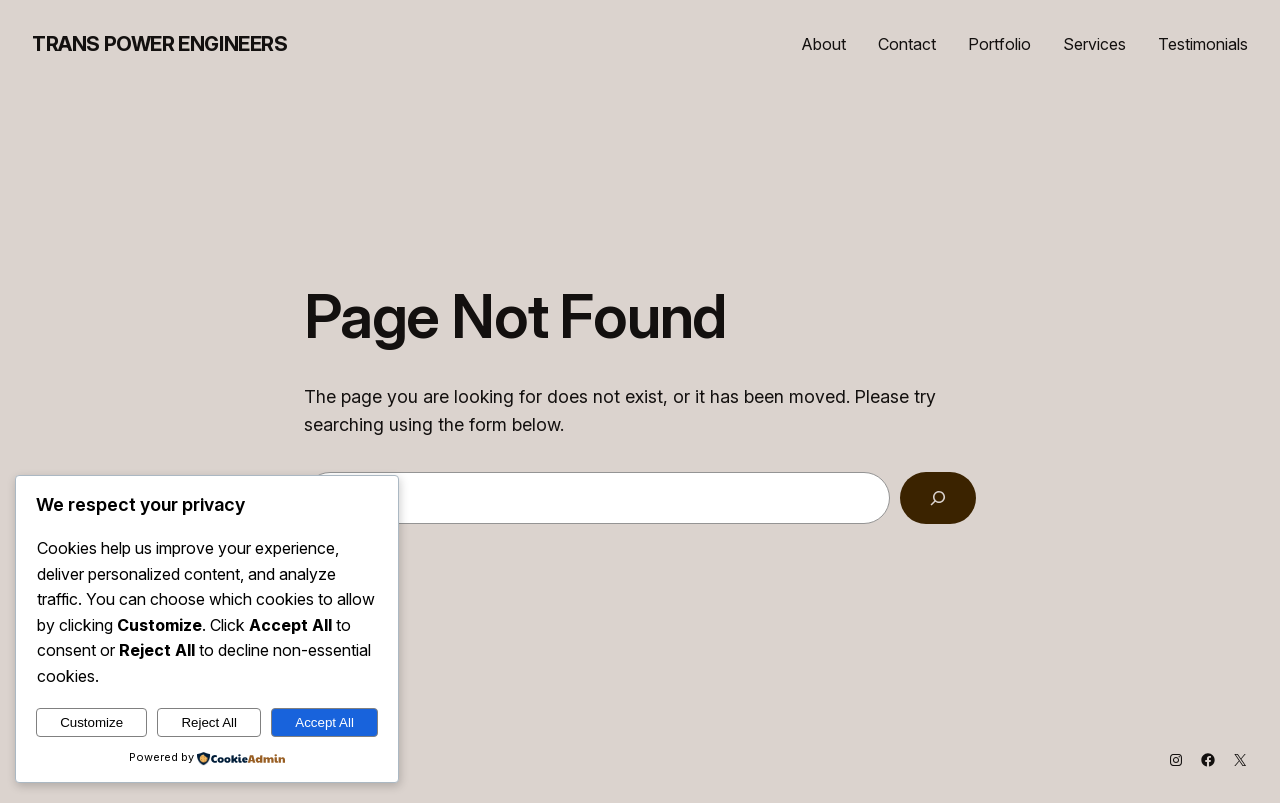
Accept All (324, 722)
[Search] (938, 498)
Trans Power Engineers (160, 44)
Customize (91, 722)
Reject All (209, 722)
